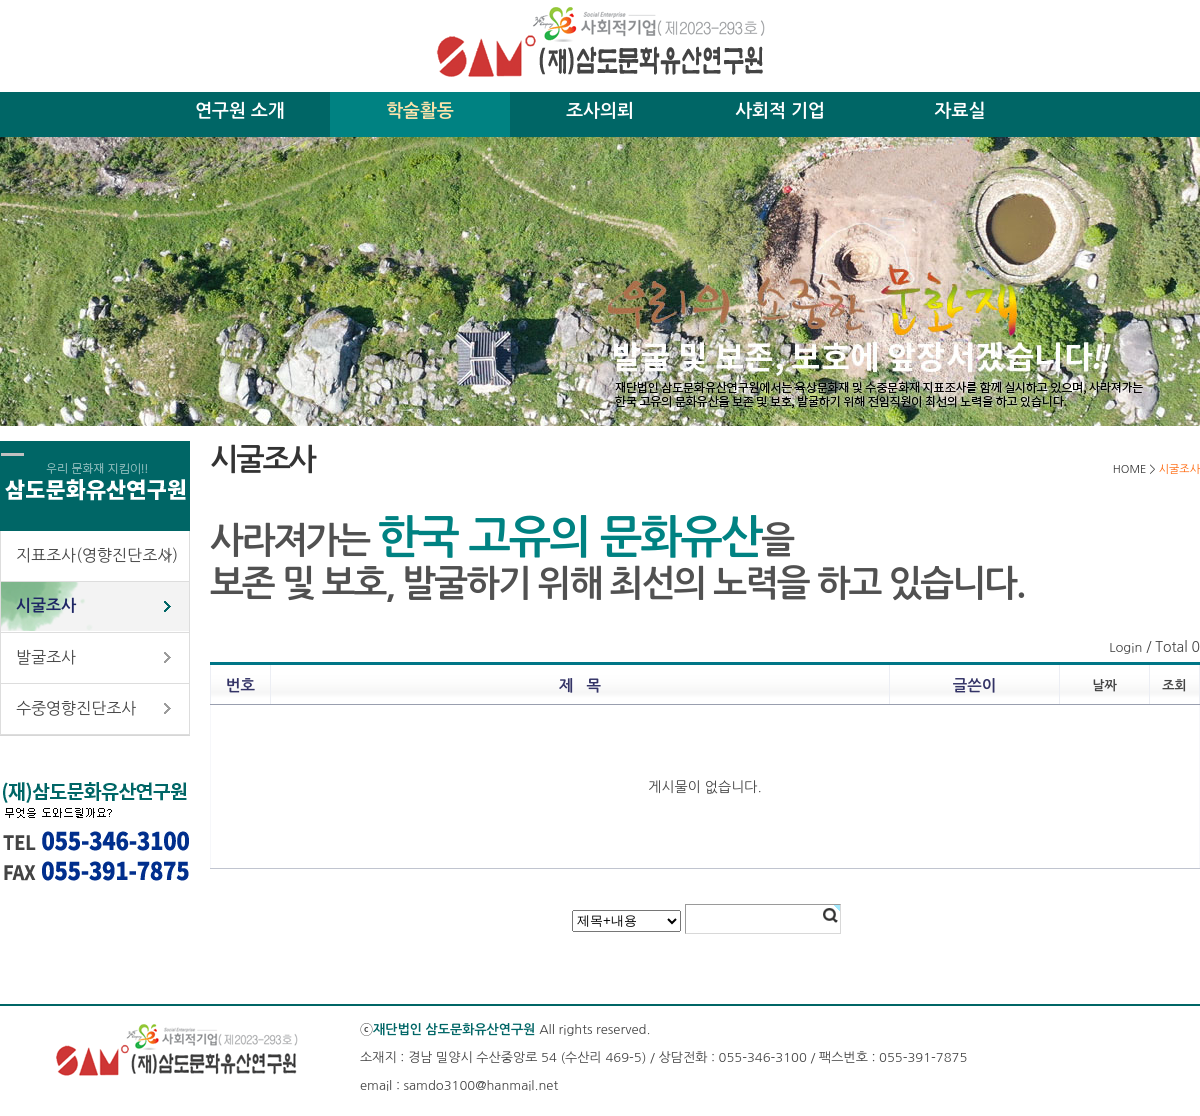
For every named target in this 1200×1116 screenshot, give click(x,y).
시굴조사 (46, 605)
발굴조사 (46, 657)
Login (1125, 647)
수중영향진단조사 (76, 708)
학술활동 (420, 111)
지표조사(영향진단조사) (97, 555)
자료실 (960, 111)
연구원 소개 (240, 111)
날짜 (1104, 685)
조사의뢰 (600, 111)
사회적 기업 (780, 111)
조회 (1174, 685)
